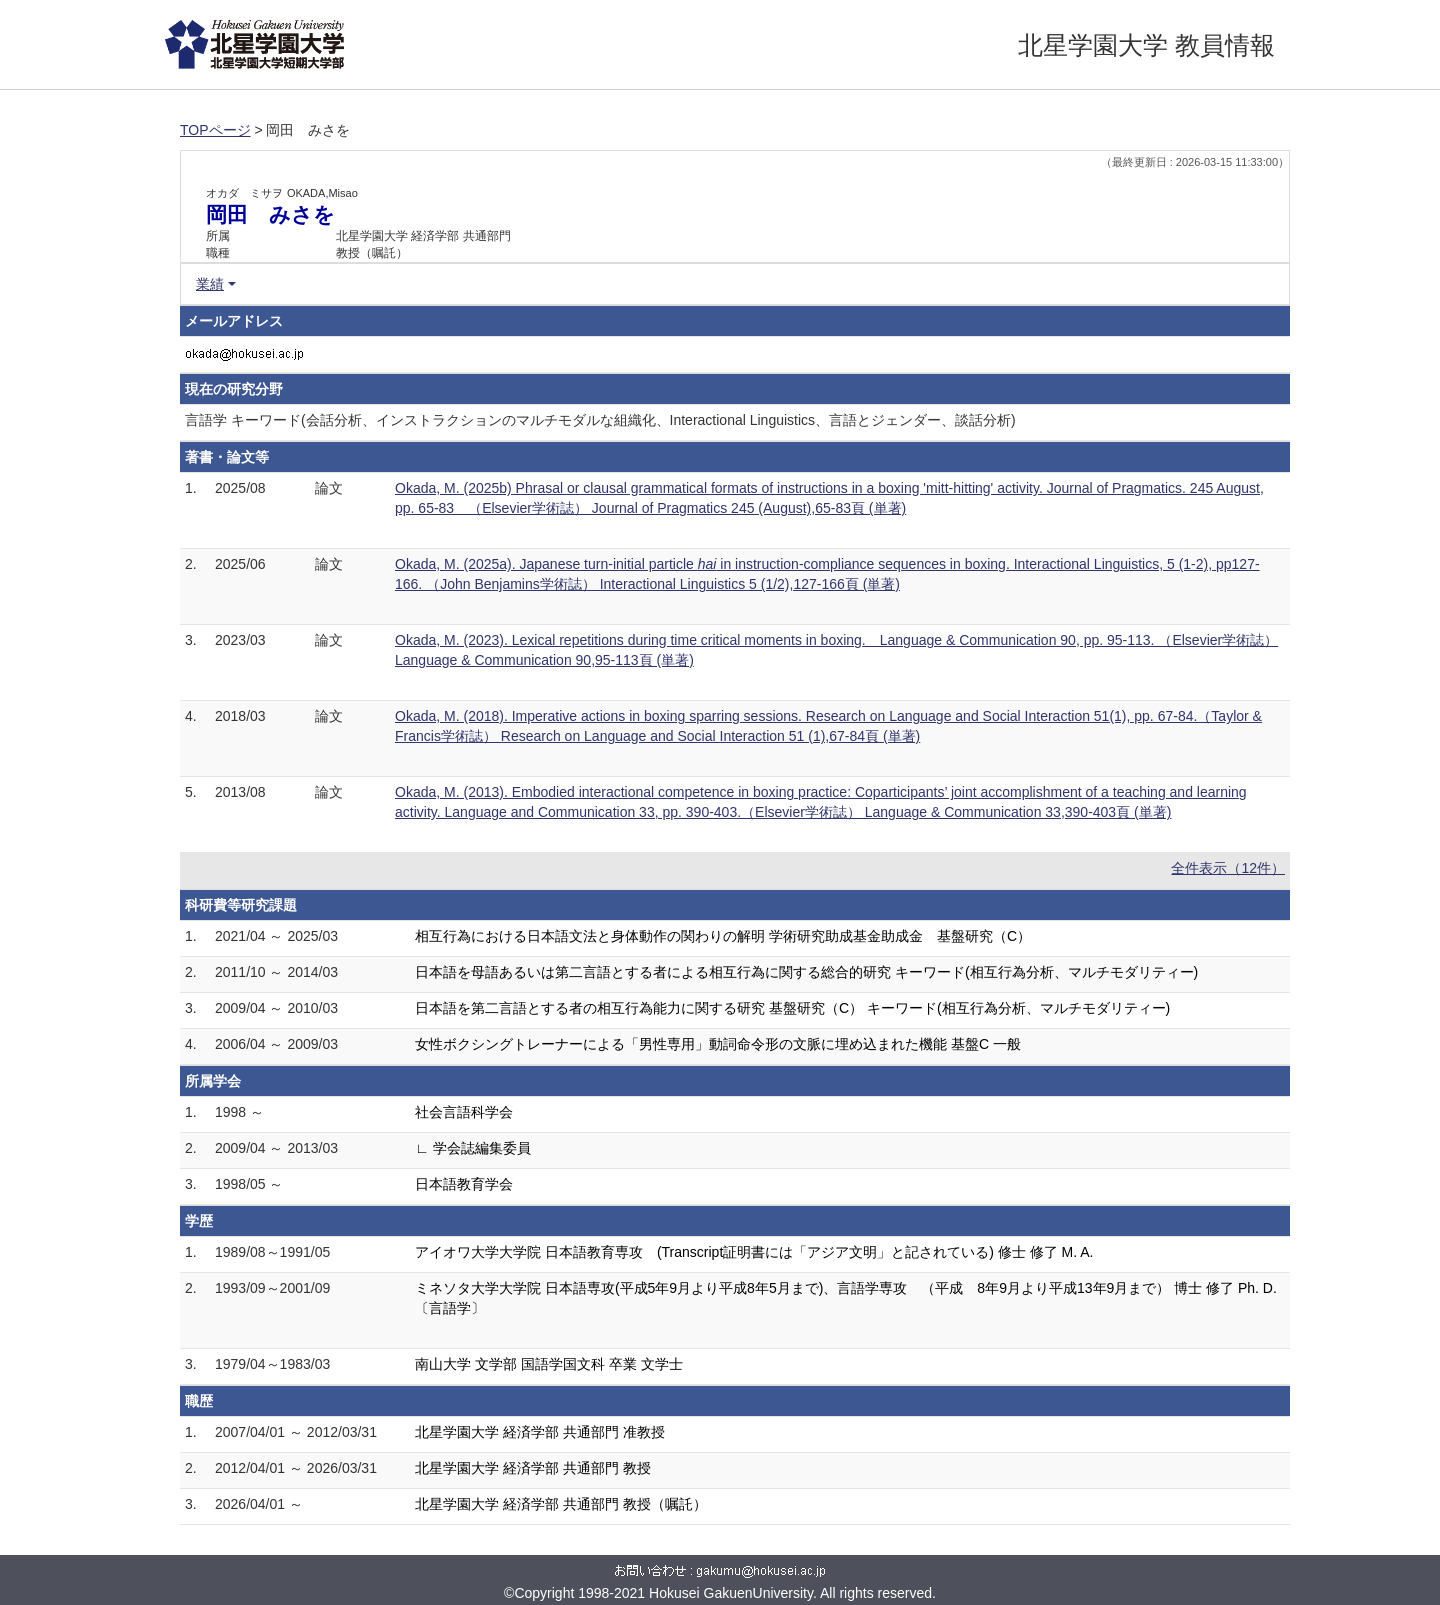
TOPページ (215, 130)
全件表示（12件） (1228, 868)
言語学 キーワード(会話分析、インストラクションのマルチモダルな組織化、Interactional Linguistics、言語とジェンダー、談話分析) (600, 420)
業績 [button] (210, 284)
